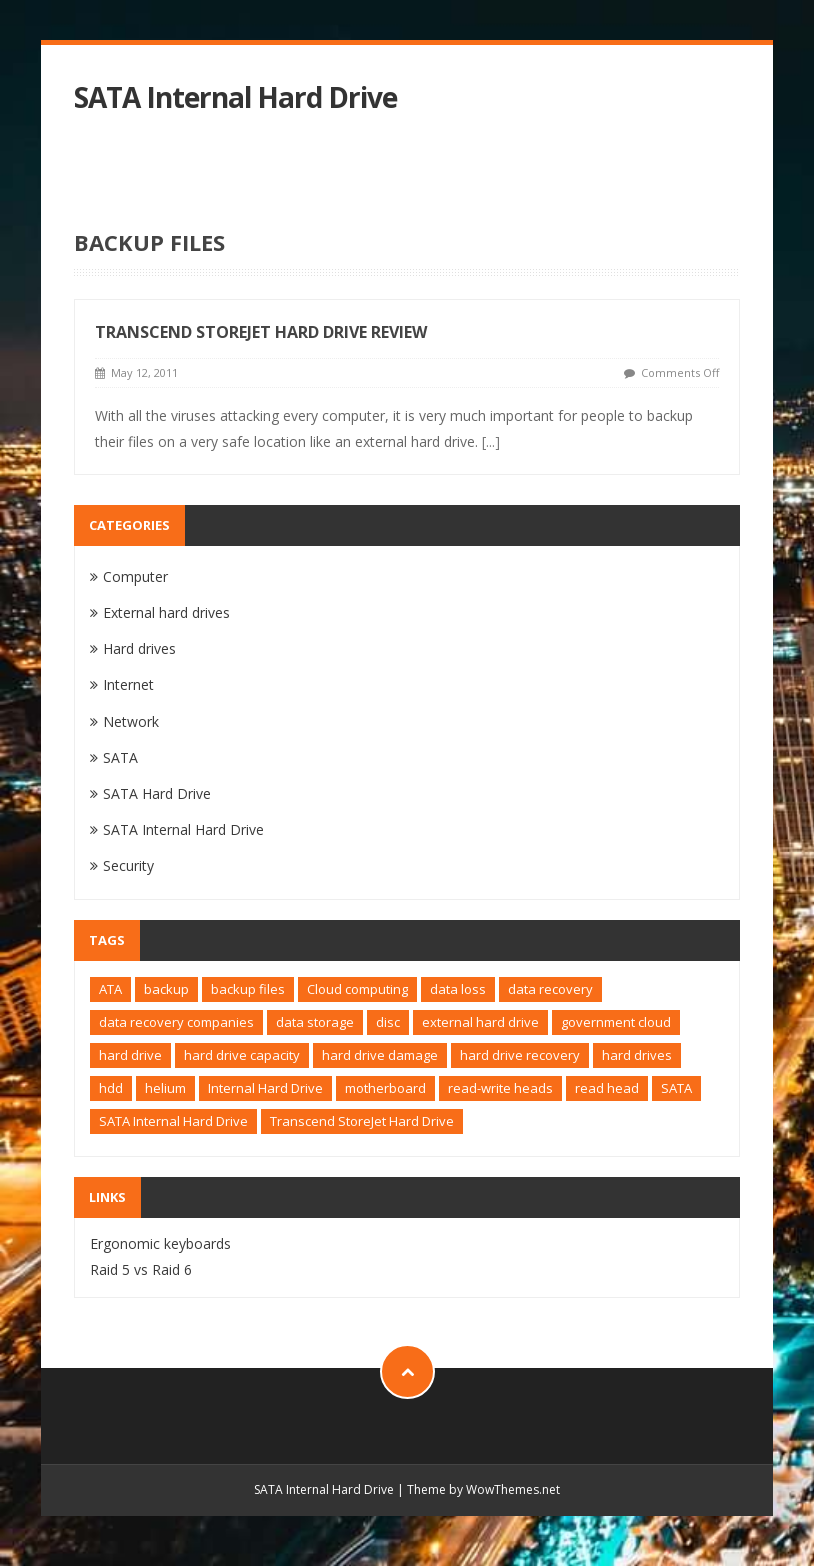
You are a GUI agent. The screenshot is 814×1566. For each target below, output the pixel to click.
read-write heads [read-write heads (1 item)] (500, 1088)
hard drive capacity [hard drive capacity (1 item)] (242, 1055)
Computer (135, 576)
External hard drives (166, 612)
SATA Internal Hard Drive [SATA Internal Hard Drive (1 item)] (173, 1121)
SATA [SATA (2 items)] (676, 1088)
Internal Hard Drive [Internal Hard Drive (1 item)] (265, 1088)
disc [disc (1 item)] (388, 1022)
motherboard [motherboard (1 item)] (385, 1088)
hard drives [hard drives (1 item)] (637, 1055)
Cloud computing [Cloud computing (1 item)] (357, 989)
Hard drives (139, 648)
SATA (120, 757)
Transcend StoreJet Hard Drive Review (261, 332)
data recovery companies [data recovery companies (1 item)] (176, 1022)
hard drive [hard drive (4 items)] (130, 1055)
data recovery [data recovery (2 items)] (550, 989)
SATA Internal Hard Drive (235, 97)
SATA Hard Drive (157, 793)
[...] (491, 441)
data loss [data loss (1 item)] (458, 989)
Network (131, 721)
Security (128, 865)
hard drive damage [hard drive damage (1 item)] (380, 1055)
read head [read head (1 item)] (607, 1088)
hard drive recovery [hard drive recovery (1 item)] (520, 1055)
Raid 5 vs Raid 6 (141, 1269)
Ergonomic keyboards (160, 1243)
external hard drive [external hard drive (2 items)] (480, 1022)
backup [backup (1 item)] (166, 989)
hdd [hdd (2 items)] (111, 1088)
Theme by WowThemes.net (483, 1489)
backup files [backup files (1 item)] (248, 989)
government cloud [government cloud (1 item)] (616, 1022)
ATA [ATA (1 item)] (110, 989)
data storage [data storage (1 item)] (315, 1022)
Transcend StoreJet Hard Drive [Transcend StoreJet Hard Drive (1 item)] (362, 1121)
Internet (128, 684)
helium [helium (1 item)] (165, 1088)
